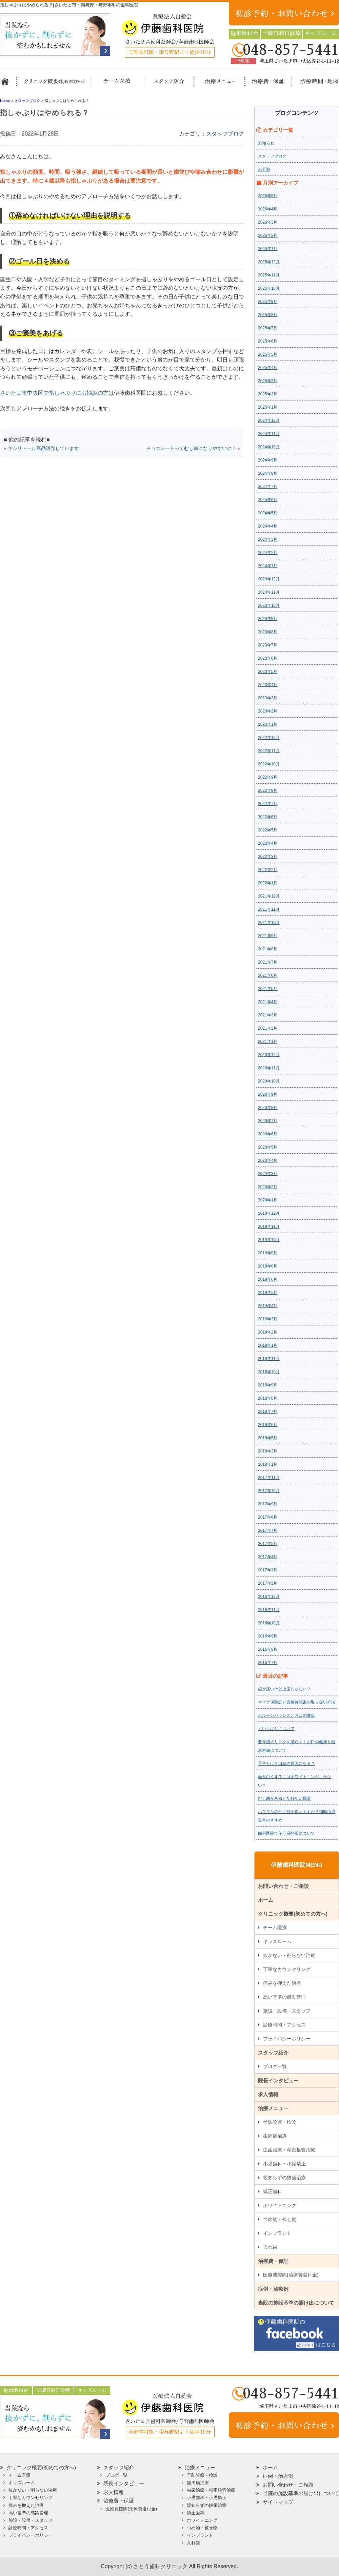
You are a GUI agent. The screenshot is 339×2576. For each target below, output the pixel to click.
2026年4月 (267, 209)
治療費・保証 (264, 84)
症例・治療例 (273, 2289)
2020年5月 (267, 1147)
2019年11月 (269, 1226)
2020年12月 (269, 1054)
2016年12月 (269, 1596)
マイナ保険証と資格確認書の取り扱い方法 (296, 1702)
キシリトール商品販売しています (43, 448)
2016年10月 (269, 1623)
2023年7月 (267, 645)
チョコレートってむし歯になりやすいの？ (191, 448)
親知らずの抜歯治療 (284, 2177)
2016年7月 (267, 1662)
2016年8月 (267, 1649)
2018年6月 (267, 1424)
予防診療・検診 (279, 2122)
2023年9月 (267, 618)
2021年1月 (267, 1041)
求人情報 (268, 2094)
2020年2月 (267, 1186)
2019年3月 (267, 1319)
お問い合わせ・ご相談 (283, 1886)
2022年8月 (267, 790)
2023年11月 (269, 592)
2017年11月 (269, 1477)
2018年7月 (267, 1411)
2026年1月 (267, 248)
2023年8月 (267, 632)
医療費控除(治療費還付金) (290, 2275)
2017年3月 (267, 1570)
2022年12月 (269, 737)
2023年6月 (267, 658)
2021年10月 (269, 922)
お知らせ (266, 143)
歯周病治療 (275, 2136)
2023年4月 (267, 684)
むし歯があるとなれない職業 (284, 1798)
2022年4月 (267, 843)
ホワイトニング (279, 2205)
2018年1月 (267, 1464)
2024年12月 (269, 420)
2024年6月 (267, 499)
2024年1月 (267, 565)
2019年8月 (267, 1266)
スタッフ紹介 (167, 84)
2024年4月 (267, 526)
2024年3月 (267, 539)
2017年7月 (267, 1530)
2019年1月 (267, 1345)
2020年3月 (267, 1173)
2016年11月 (269, 1609)
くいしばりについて (276, 1728)
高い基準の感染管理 (284, 1997)
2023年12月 (269, 579)
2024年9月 (267, 460)
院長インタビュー (278, 2080)
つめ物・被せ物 (279, 2219)
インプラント (277, 2233)
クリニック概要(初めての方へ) (54, 84)
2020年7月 (267, 1120)
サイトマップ (278, 2502)
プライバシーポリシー (287, 2038)
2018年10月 (269, 1371)
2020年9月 (267, 1094)
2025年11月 (269, 275)
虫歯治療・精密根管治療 (289, 2149)
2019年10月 (269, 1239)
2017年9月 (267, 1504)
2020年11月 (269, 1068)
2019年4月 (267, 1305)
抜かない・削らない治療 (289, 1955)
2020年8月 (267, 1107)
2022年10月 (269, 764)
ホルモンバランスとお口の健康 (286, 1715)
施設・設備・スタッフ (287, 2011)
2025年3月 (267, 380)
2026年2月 (267, 235)
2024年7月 (267, 486)
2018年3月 (267, 1451)
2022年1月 (267, 883)
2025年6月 (267, 341)
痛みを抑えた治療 (282, 1983)
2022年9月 (267, 777)
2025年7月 (267, 328)
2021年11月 (269, 909)
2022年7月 (267, 803)
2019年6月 (267, 1279)
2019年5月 (267, 1292)
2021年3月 (267, 1015)
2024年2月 (267, 552)
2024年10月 (269, 447)
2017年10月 (269, 1490)
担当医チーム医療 (118, 84)
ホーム (7, 84)
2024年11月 (269, 433)
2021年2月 (267, 1028)
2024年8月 (267, 473)
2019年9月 (267, 1253)
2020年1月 (267, 1200)
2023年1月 (267, 724)
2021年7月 (267, 962)
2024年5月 (267, 513)
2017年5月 (267, 1543)
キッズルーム (277, 1941)
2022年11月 (269, 750)
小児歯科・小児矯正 (284, 2163)
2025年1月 (267, 407)
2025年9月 (267, 301)
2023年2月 (267, 711)
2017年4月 (267, 1556)
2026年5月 (267, 195)
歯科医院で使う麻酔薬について (286, 1833)
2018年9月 (267, 1385)
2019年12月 (269, 1213)
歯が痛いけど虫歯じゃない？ (284, 1689)
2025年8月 (267, 314)
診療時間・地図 (314, 84)
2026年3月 (267, 222)
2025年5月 (267, 354)
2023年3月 (267, 698)
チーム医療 (275, 1927)
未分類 (264, 169)
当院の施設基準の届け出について (296, 2303)
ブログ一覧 (275, 2066)
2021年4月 (267, 1002)
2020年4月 (267, 1160)
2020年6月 (267, 1134)
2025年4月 (267, 367)
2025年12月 (269, 262)
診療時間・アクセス (284, 2024)
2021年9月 (267, 935)
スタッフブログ (225, 134)
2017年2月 (267, 1583)
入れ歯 (270, 2247)
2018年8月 (267, 1398)
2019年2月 (267, 1332)
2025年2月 (267, 394)
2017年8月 (267, 1517)
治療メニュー (214, 84)
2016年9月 (267, 1636)
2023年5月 (267, 671)
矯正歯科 (272, 2191)
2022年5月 (267, 830)
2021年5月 (267, 988)
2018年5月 (267, 1438)
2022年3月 (267, 856)
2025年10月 (269, 288)
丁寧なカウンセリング (287, 1969)
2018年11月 (269, 1358)
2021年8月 (267, 949)
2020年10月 (269, 1081)
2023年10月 (269, 605)
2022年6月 (267, 817)
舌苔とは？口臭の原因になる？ (286, 1763)
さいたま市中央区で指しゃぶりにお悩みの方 (54, 393)
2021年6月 (267, 975)
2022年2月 (267, 869)
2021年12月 (269, 896)
